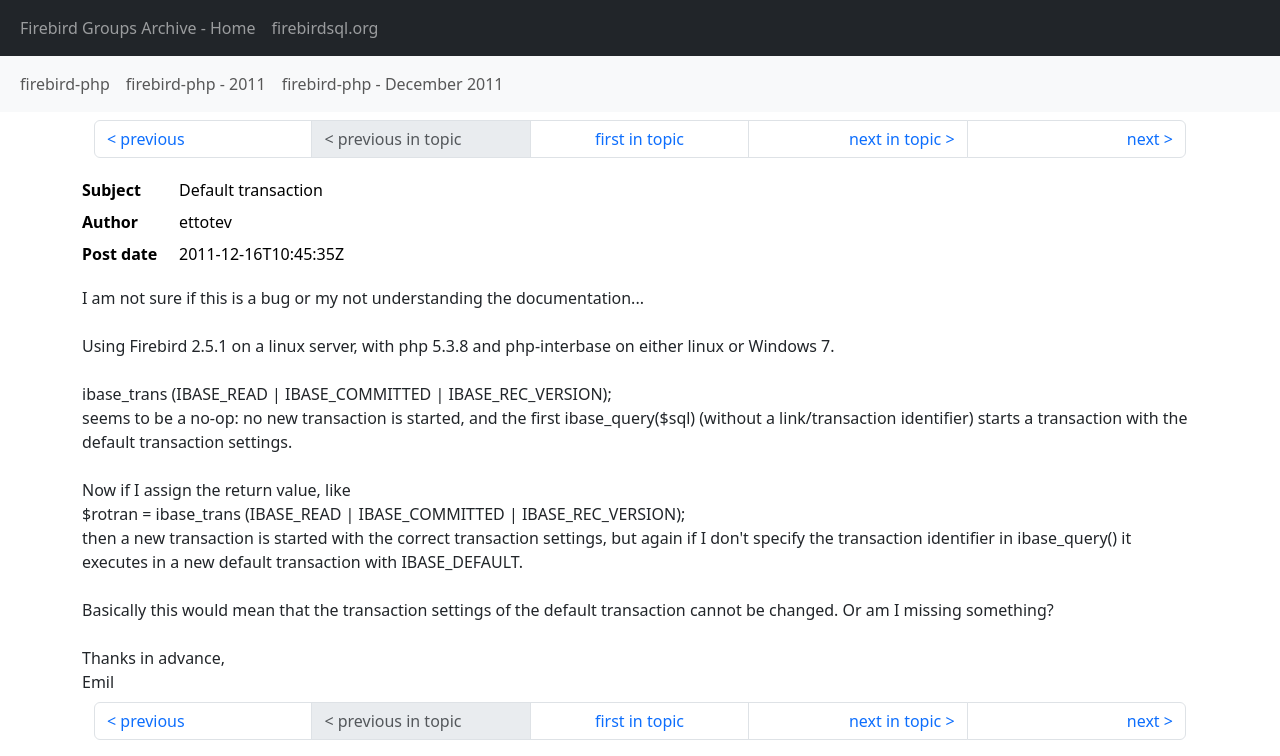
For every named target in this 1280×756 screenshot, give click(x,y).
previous (152, 139)
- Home (138, 28)
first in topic (639, 139)
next (1143, 139)
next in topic (895, 139)
